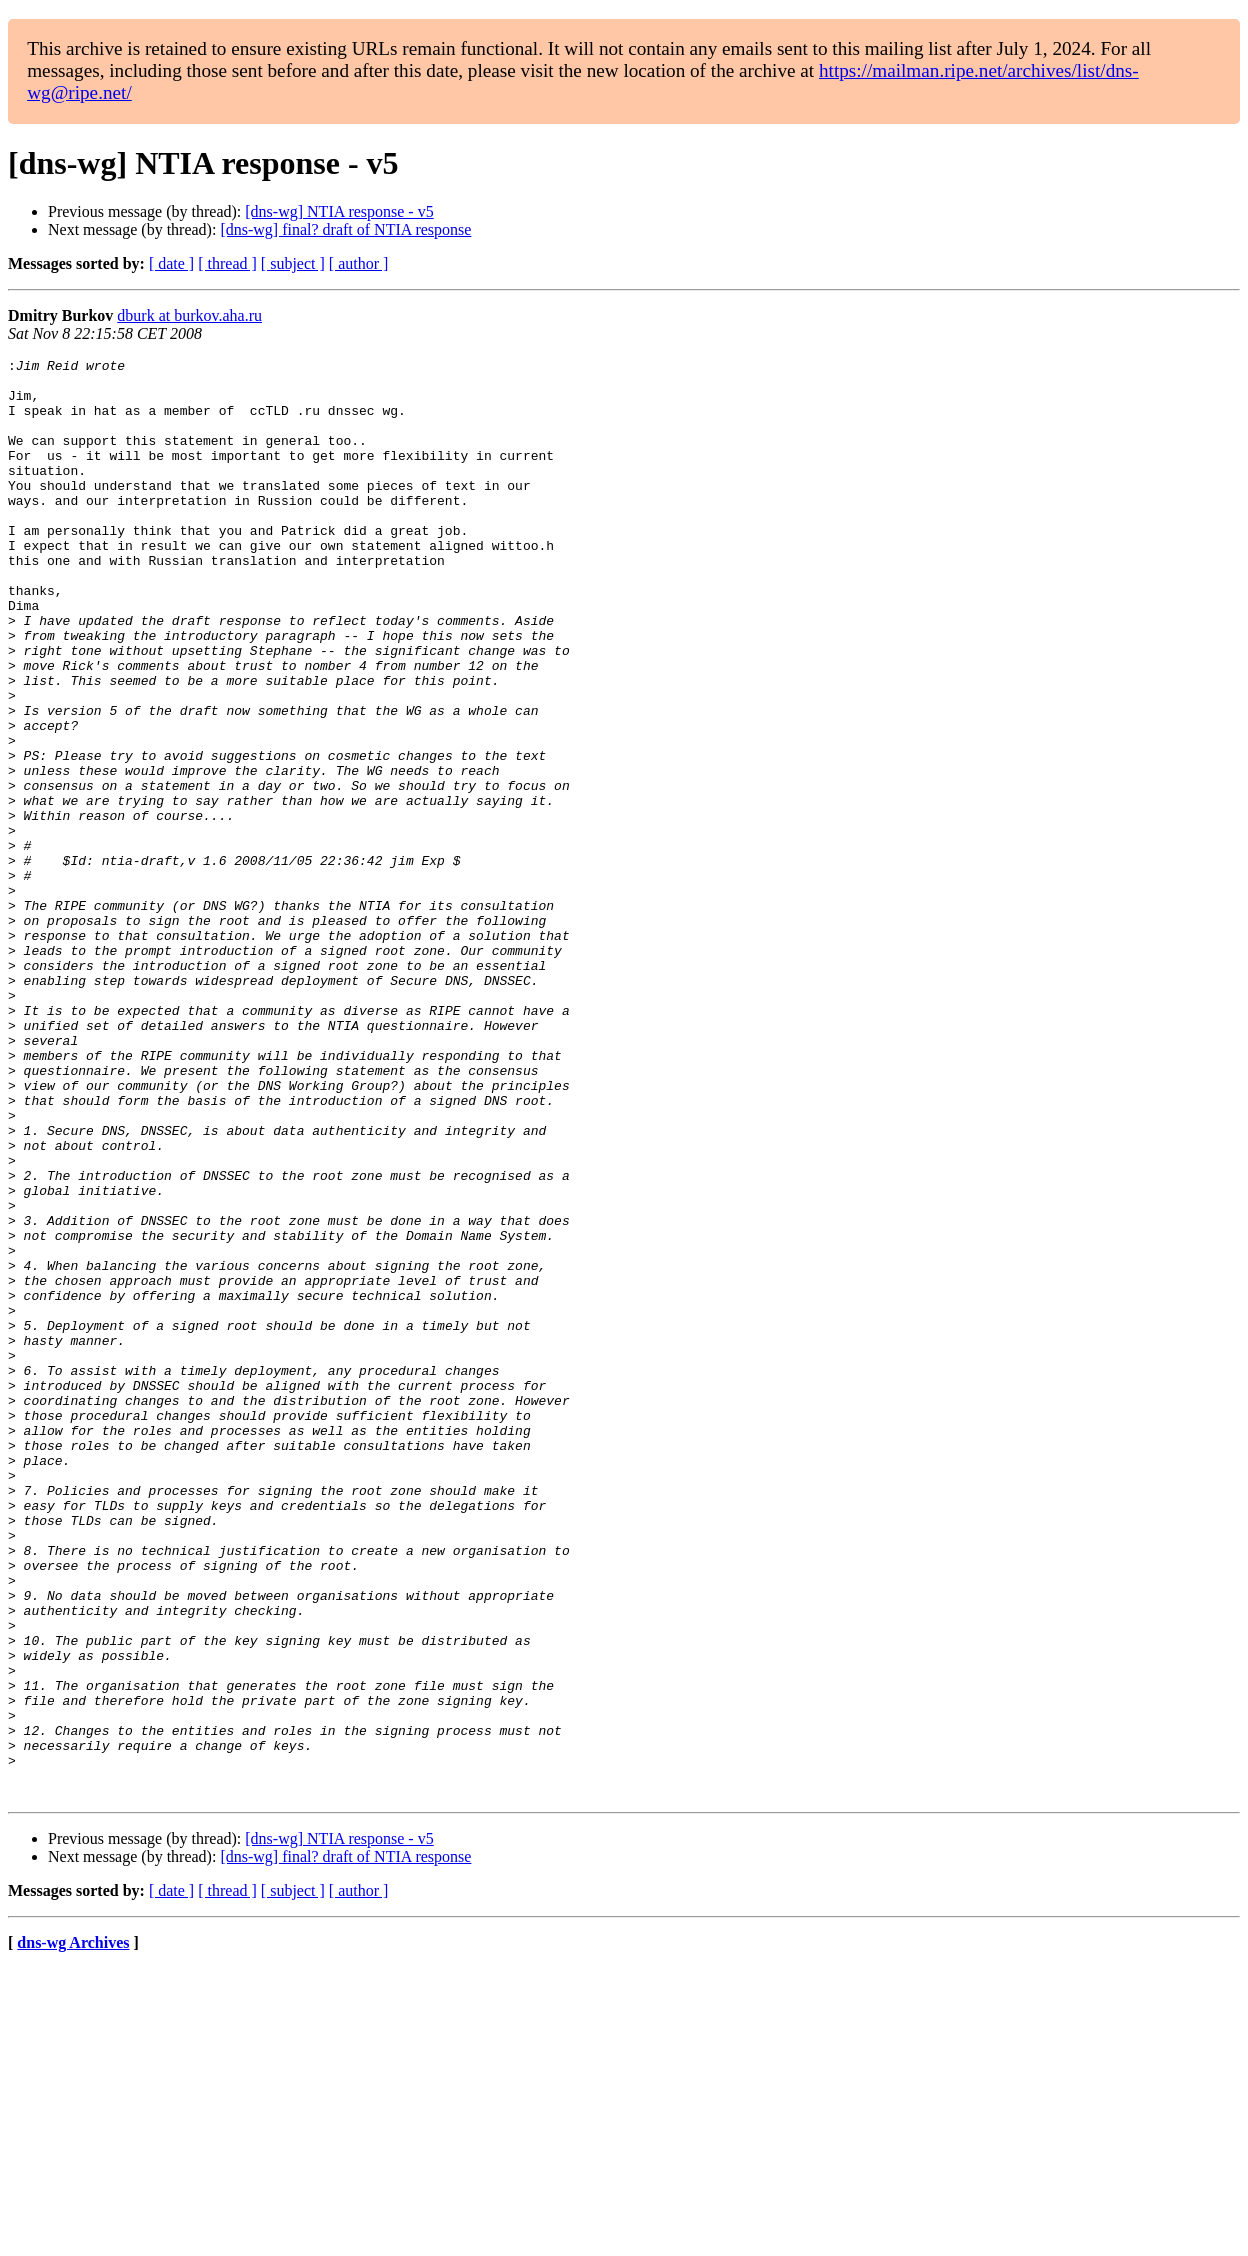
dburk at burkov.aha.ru (189, 315)
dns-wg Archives (73, 2230)
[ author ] (359, 263)
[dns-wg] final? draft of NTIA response (345, 229)
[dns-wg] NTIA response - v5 (339, 211)
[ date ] (171, 263)
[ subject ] (293, 263)
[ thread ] (227, 263)
